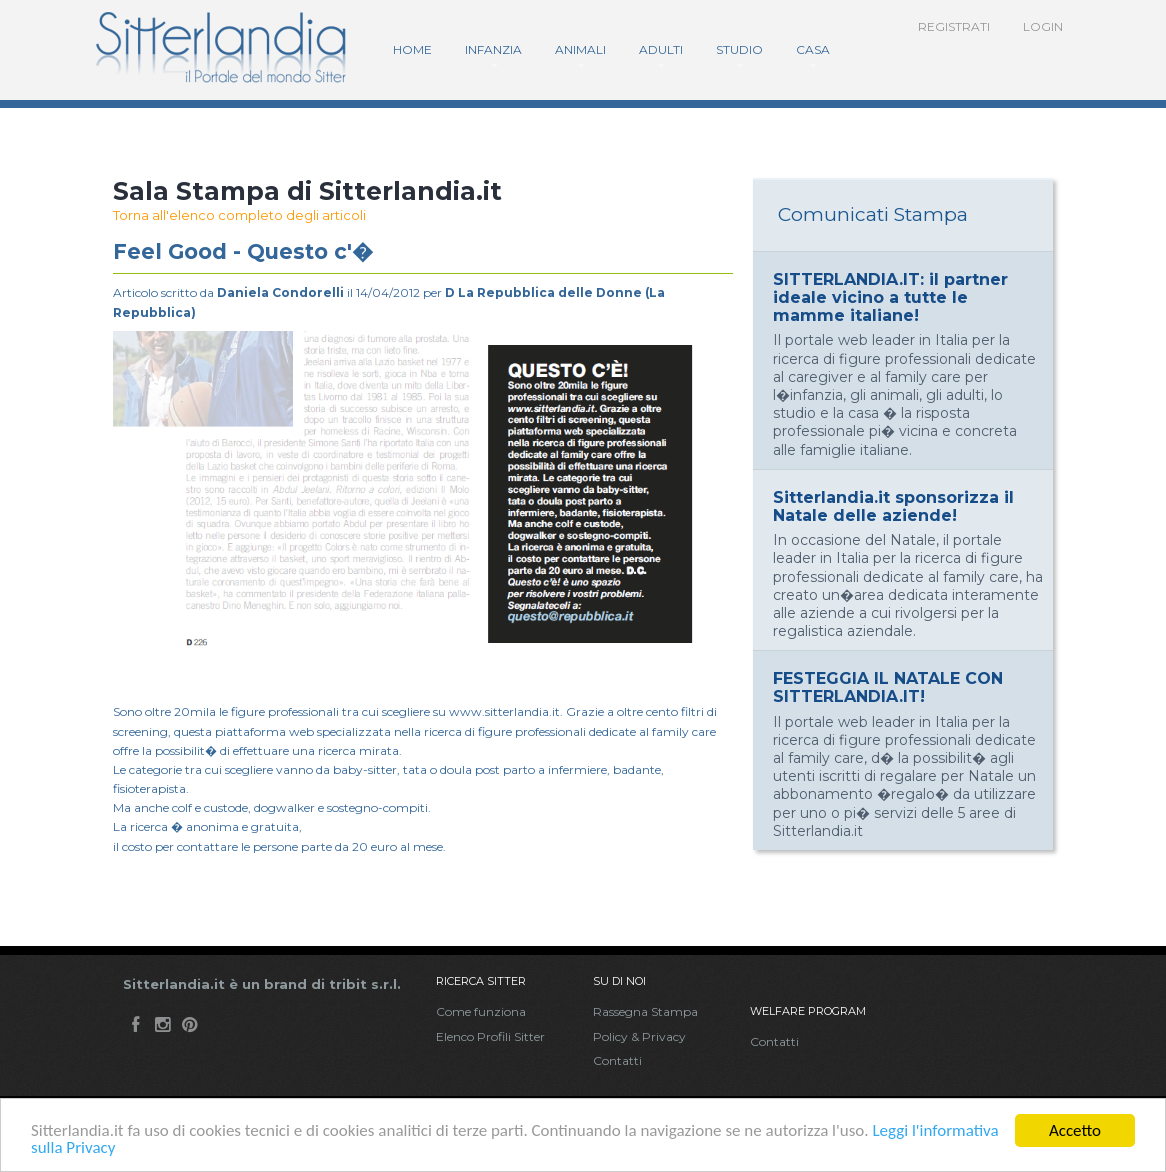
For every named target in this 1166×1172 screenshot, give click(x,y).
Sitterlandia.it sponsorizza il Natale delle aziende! (893, 506)
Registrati (954, 26)
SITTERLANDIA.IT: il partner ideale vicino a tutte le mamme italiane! (890, 297)
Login (1043, 26)
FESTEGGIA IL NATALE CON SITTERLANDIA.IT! (888, 687)
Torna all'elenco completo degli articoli (239, 215)
